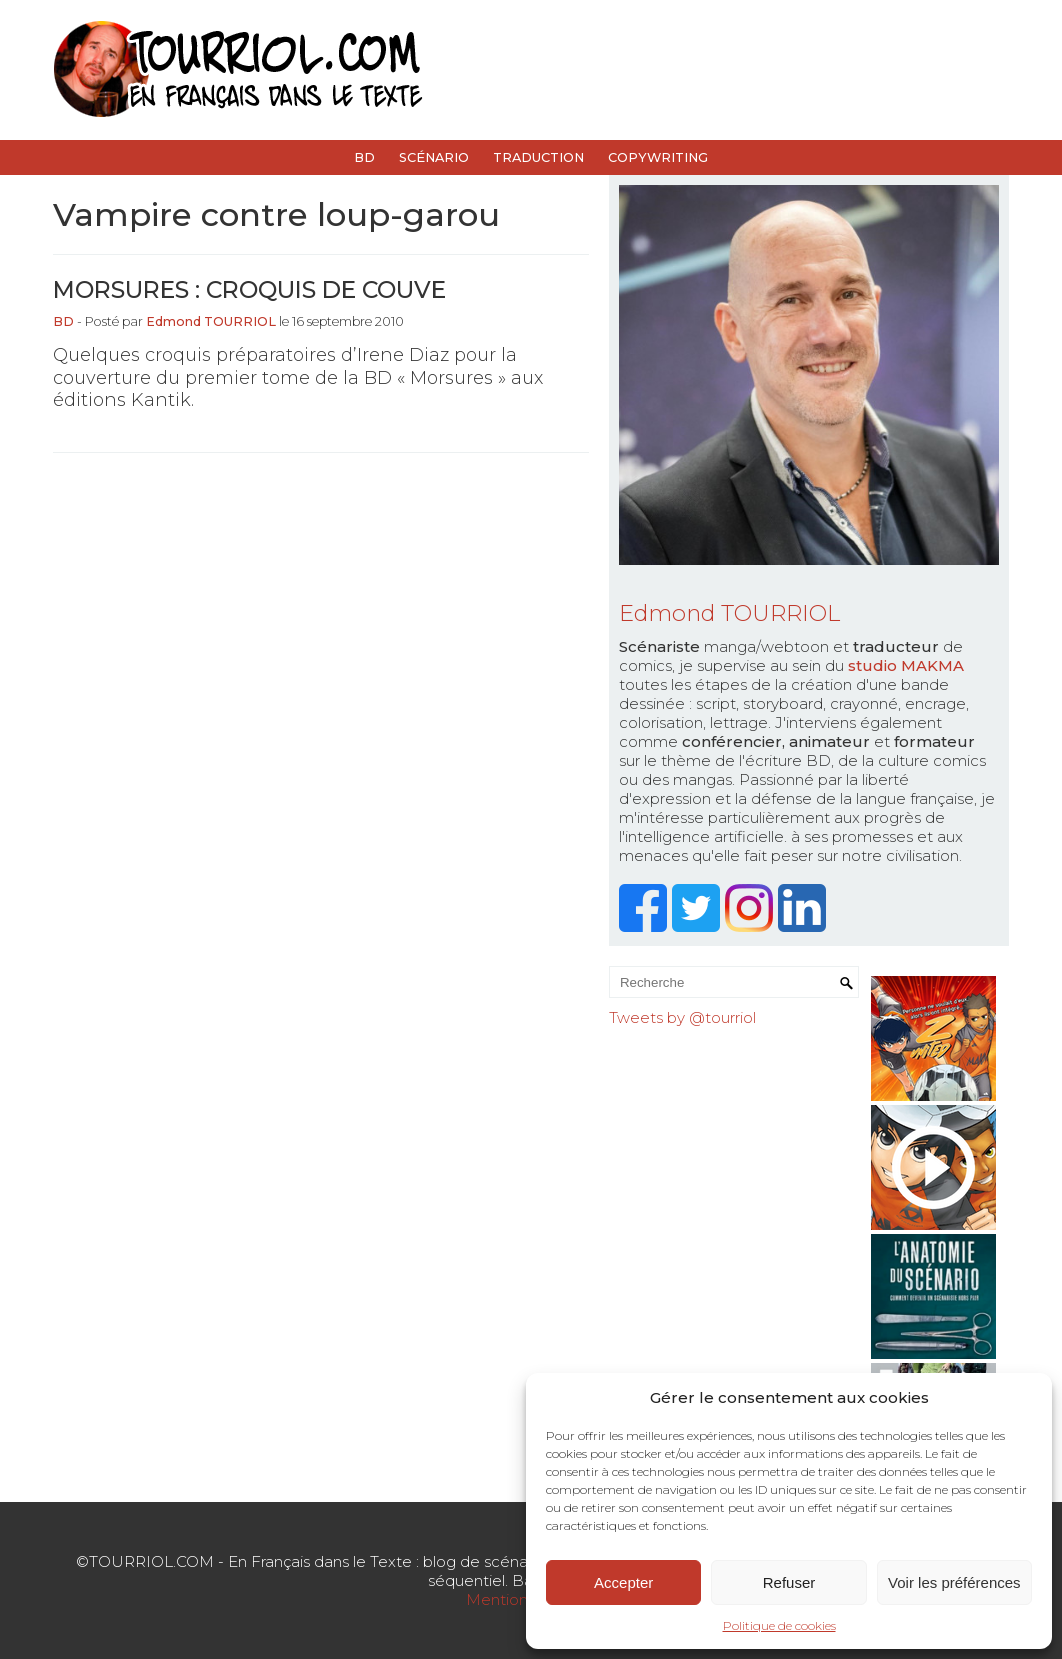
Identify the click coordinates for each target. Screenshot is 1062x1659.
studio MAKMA (906, 665)
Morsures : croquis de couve (249, 289)
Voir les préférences (954, 1582)
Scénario (434, 157)
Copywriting (658, 157)
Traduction (538, 157)
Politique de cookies (779, 1625)
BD (364, 157)
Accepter (623, 1582)
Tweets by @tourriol (682, 1017)
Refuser (789, 1582)
